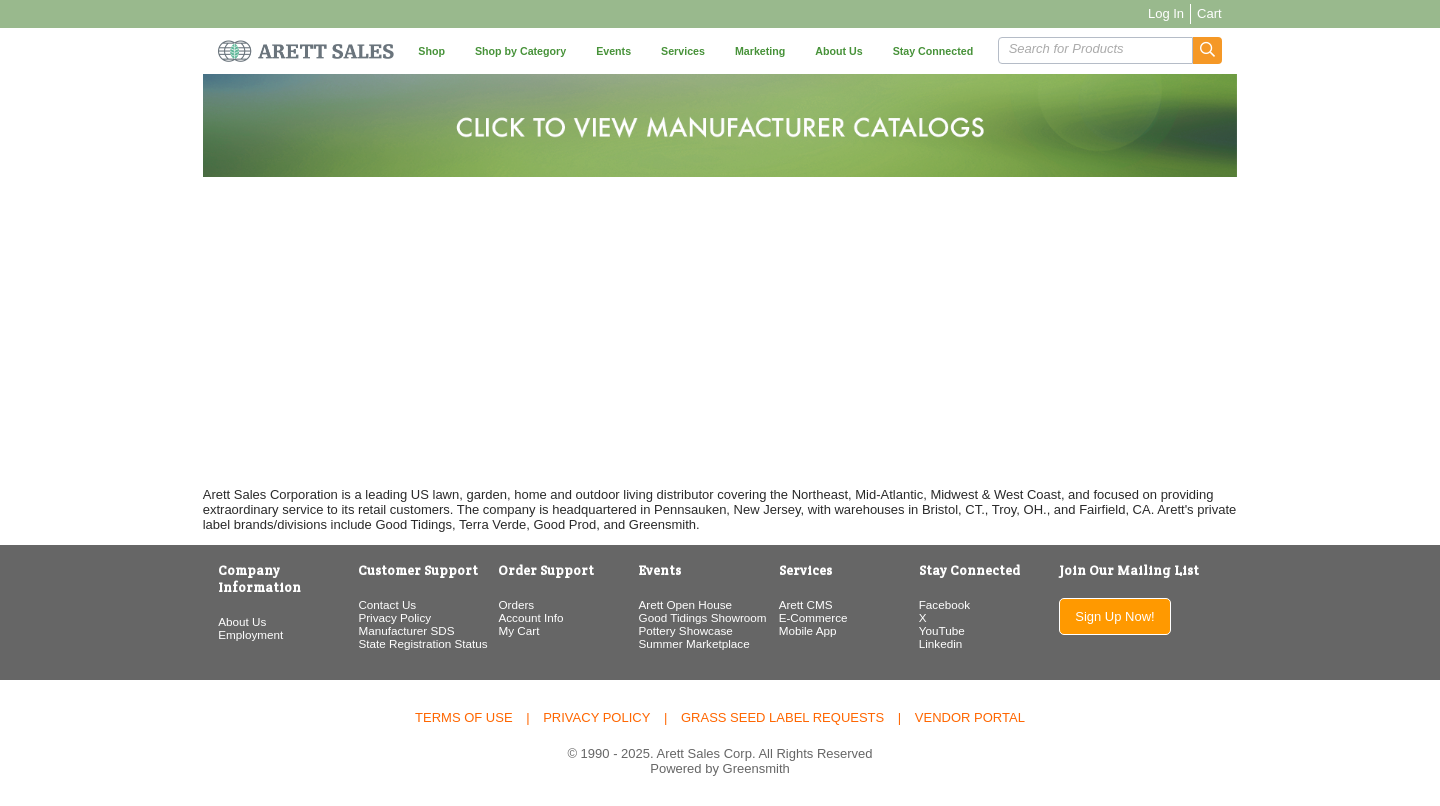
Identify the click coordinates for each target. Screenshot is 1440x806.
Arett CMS (810, 604)
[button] (1245, 50)
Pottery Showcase (679, 630)
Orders (500, 604)
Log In (1204, 13)
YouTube (957, 630)
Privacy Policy (367, 617)
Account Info (514, 617)
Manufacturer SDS (379, 630)
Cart (1247, 13)
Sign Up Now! (1145, 616)
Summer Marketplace (687, 643)
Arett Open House (679, 604)
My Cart (502, 630)
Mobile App (812, 630)
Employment (212, 617)
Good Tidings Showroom (696, 617)
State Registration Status (395, 643)
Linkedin (956, 643)
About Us (204, 604)
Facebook (959, 604)
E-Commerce (817, 617)
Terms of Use (464, 717)
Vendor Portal (970, 717)
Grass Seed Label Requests (782, 717)
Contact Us (360, 604)
